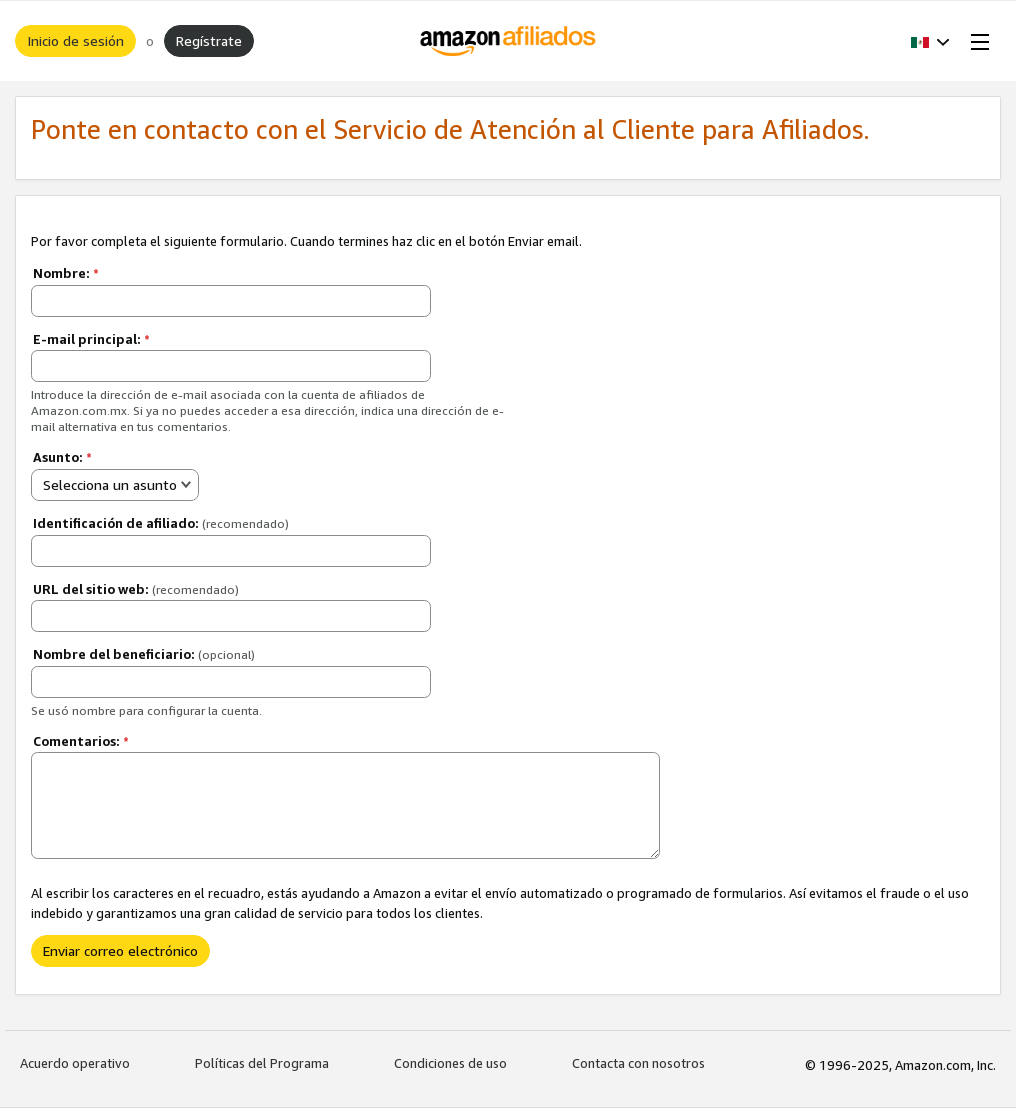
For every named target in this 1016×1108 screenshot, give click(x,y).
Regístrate (209, 40)
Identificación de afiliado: (161, 523)
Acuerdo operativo (75, 1063)
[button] (930, 41)
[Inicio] (508, 41)
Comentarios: (81, 741)
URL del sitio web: (136, 589)
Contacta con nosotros (638, 1063)
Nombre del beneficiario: (144, 654)
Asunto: (62, 457)
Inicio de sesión (75, 40)
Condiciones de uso (450, 1063)
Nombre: (66, 273)
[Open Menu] (976, 41)
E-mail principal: (91, 339)
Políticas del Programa (262, 1063)
